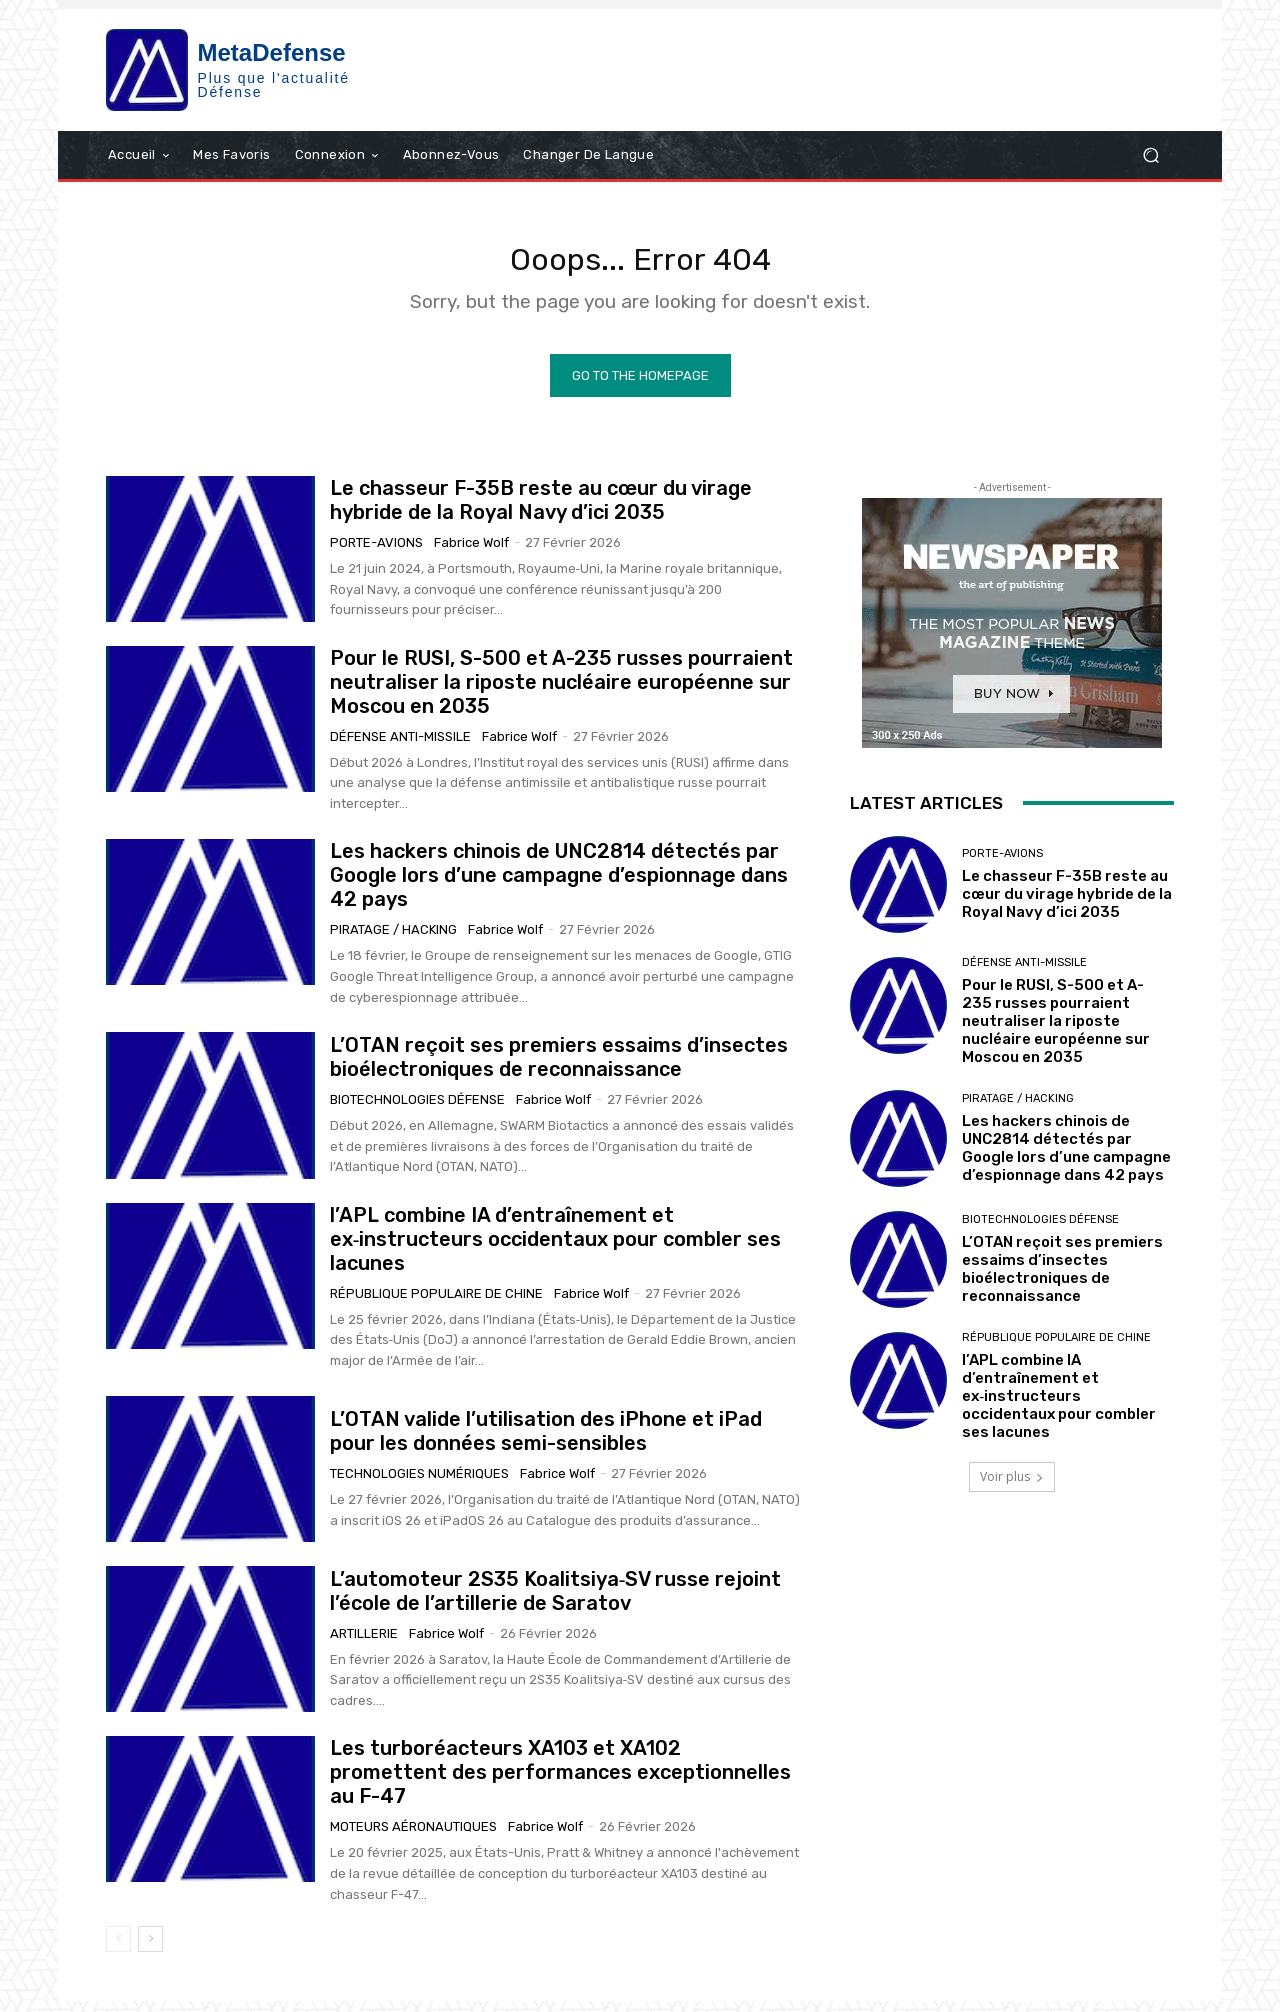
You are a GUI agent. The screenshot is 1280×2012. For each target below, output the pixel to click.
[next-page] (150, 1951)
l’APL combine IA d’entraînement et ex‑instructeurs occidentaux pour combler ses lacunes (556, 1251)
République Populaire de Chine (436, 1305)
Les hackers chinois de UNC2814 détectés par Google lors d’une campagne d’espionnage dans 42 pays (559, 887)
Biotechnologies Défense (417, 1111)
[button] (1150, 154)
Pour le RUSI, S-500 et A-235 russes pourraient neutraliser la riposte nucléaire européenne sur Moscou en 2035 (561, 694)
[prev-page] (118, 1951)
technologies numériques (419, 1485)
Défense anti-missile (400, 748)
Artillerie (364, 1644)
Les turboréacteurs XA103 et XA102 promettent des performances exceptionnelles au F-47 (560, 1784)
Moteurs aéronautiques (413, 1838)
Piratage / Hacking (393, 941)
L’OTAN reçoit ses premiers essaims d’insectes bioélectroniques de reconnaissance (559, 1069)
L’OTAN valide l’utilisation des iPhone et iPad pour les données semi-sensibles (546, 1443)
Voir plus (1012, 1487)
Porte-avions (376, 554)
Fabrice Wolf (471, 554)
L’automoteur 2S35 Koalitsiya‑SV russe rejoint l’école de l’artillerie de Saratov (556, 1602)
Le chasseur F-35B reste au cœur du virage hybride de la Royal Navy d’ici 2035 (541, 512)
